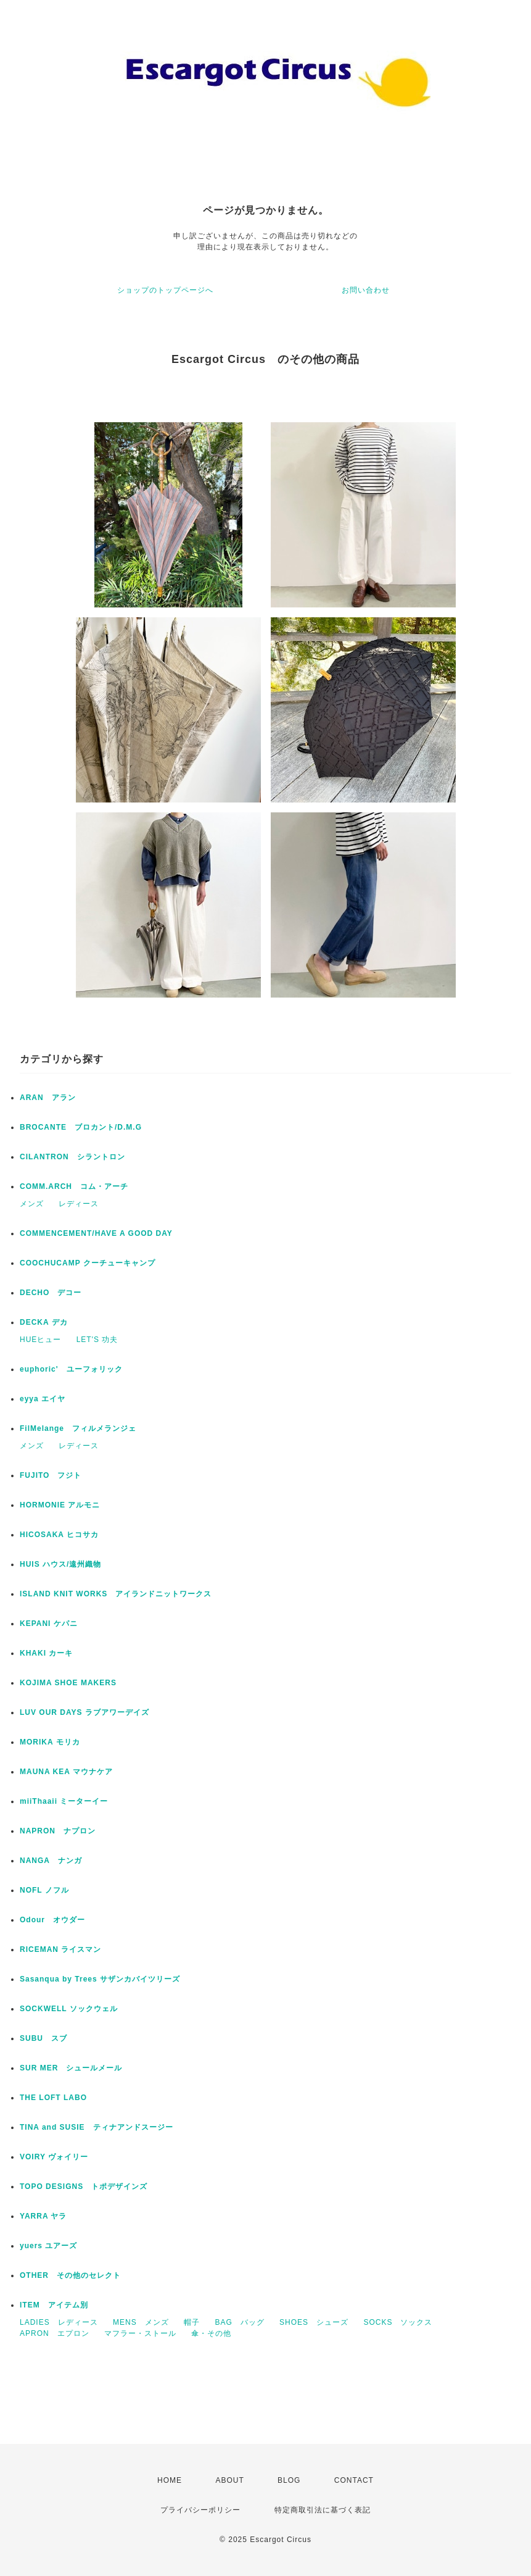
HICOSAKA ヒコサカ (59, 1534)
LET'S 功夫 (97, 1339)
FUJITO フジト (50, 1475)
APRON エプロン (54, 2333)
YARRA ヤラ (43, 2216)
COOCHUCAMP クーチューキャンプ (87, 1263)
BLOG (289, 2480)
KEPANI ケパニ (49, 1623)
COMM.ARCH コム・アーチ (74, 1186)
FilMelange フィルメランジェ (78, 1428)
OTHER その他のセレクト (70, 2275)
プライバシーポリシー (200, 2510)
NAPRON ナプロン (58, 1831)
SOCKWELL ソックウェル (69, 2008)
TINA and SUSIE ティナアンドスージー (96, 2127)
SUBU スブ (43, 2038)
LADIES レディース (59, 2322)
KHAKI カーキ (46, 1653)
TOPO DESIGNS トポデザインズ (83, 2186)
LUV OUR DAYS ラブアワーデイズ (84, 1712)
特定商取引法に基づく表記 (322, 2510)
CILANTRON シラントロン (72, 1157)
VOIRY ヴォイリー (54, 2157)
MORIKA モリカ (50, 1742)
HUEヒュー (40, 1339)
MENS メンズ (141, 2322)
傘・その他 (211, 2333)
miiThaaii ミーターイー (64, 1801)
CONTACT (354, 2480)
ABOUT (229, 2480)
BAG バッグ (239, 2322)
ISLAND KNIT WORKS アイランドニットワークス (116, 1594)
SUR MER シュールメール (71, 2068)
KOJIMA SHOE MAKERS (68, 1682)
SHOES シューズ (313, 2322)
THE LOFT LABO (53, 2097)
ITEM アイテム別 (54, 2305)
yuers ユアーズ (48, 2245)
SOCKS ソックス (397, 2322)
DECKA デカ (44, 1322)
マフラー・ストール (140, 2333)
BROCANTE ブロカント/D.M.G (81, 1127)
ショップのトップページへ (165, 290)
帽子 (192, 2322)
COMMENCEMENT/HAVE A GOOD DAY (96, 1233)
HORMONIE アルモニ (60, 1505)
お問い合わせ (366, 290)
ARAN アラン (48, 1097)
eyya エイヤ (42, 1398)
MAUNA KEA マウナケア (66, 1771)
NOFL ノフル (44, 1890)
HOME (169, 2480)
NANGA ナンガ (51, 1860)
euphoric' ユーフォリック (71, 1369)
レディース (79, 1203)
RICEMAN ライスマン (60, 1949)
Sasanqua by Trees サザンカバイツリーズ (100, 1979)
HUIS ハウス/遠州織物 (60, 1564)
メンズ (32, 1203)
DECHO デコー (50, 1292)
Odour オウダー (52, 1919)
